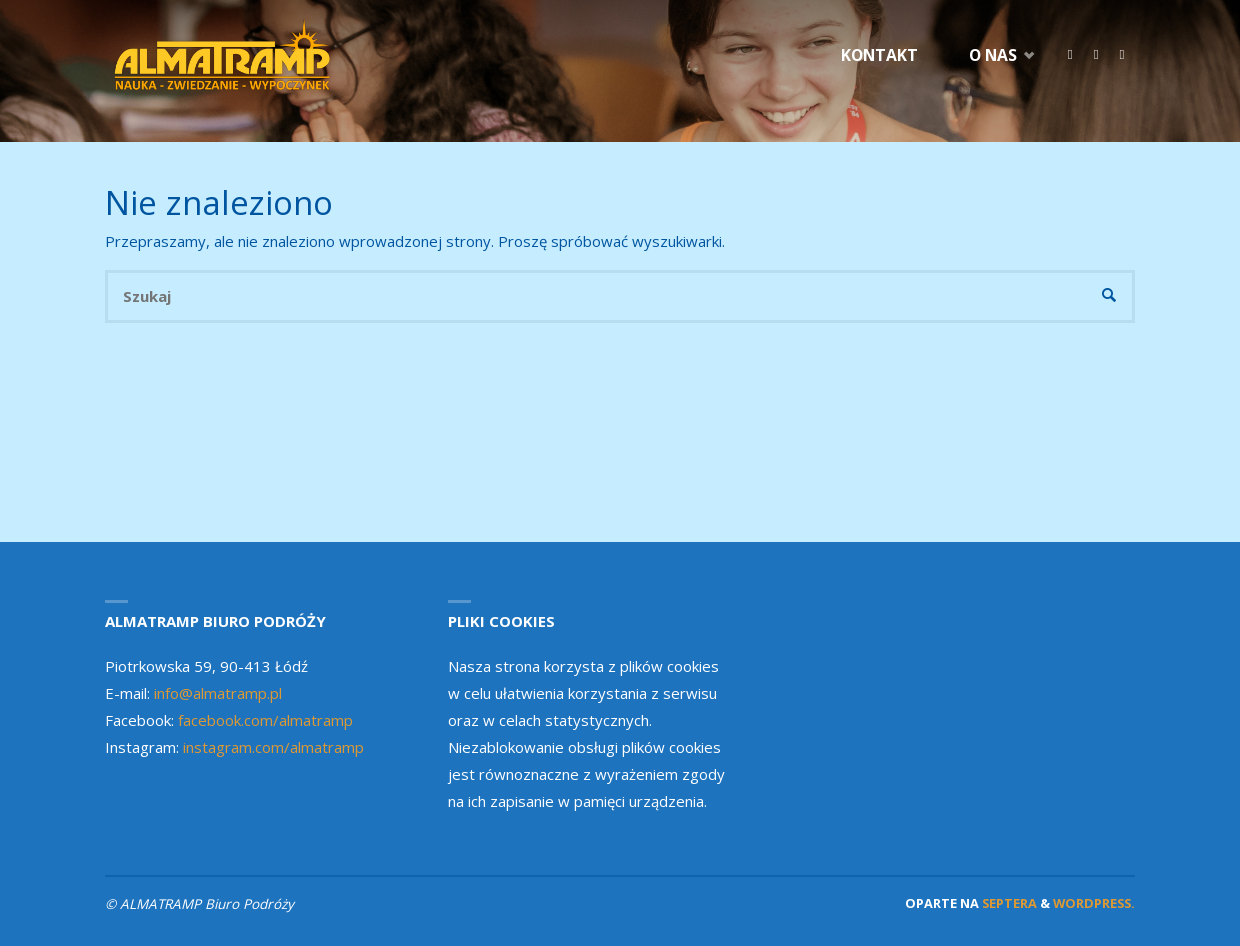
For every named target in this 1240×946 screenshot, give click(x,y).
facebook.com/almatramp (265, 720)
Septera (1008, 903)
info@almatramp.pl (218, 693)
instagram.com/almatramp (273, 747)
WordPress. (1094, 903)
